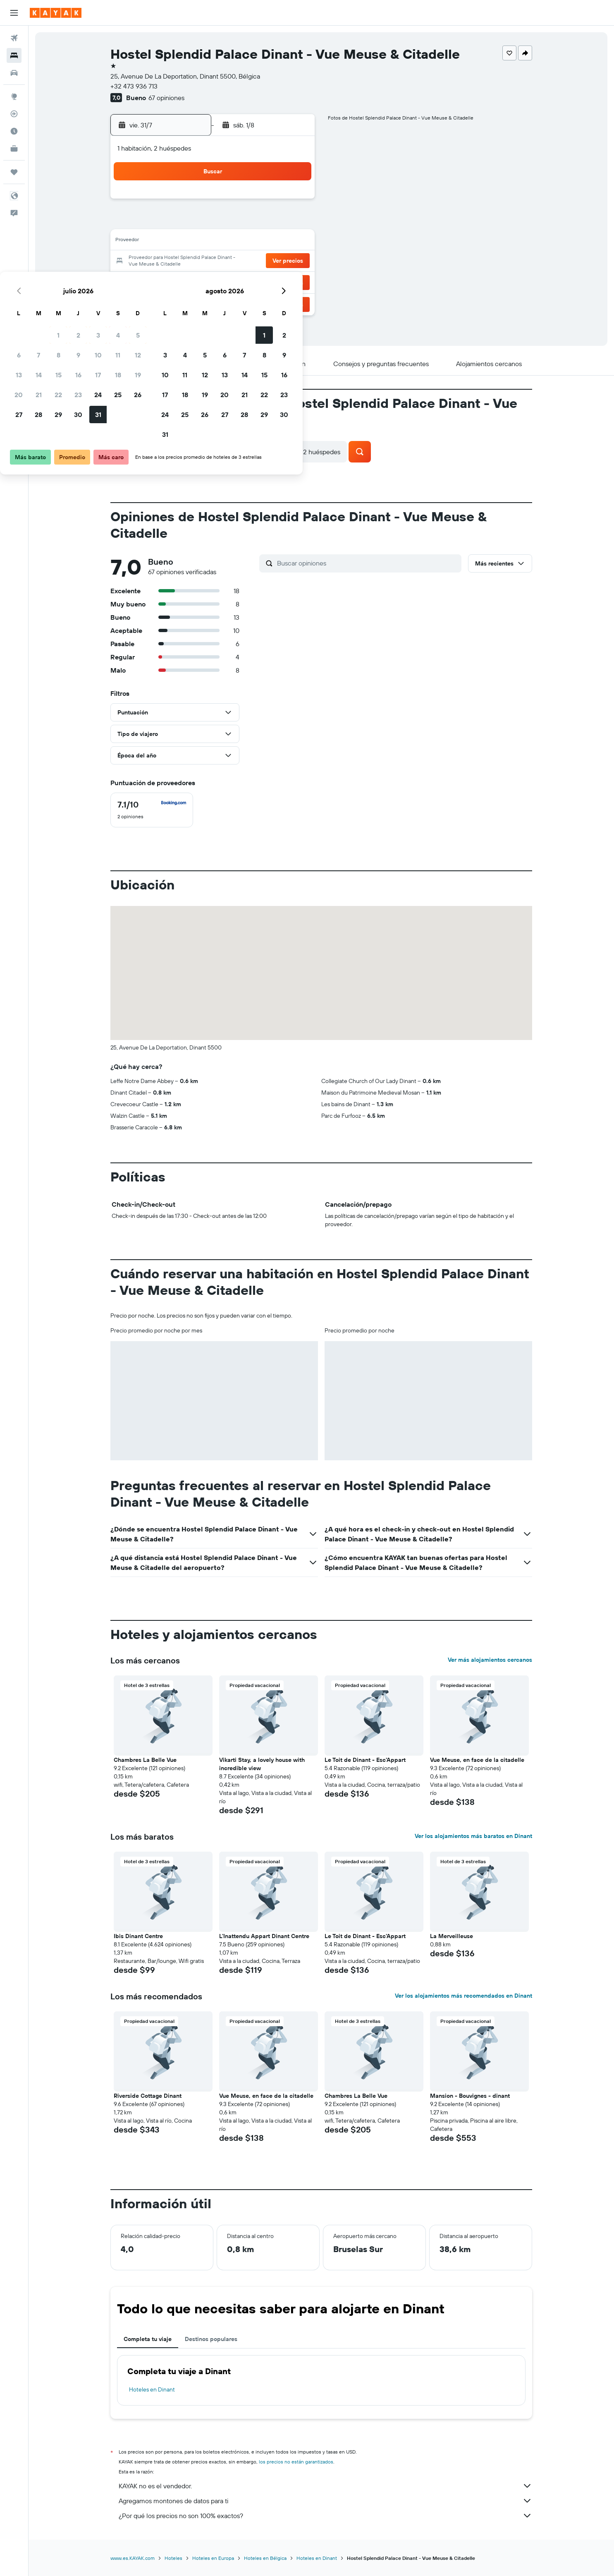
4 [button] (273, 202)
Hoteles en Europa (213, 2558)
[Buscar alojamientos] (14, 55)
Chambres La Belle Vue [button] (145, 1760)
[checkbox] (151, 810)
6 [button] (174, 222)
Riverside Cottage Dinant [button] (148, 2095)
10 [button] (253, 222)
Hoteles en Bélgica (265, 2558)
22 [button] (213, 261)
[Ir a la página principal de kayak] (55, 13)
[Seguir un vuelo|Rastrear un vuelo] (14, 113)
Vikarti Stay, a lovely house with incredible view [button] (262, 1764)
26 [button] (293, 261)
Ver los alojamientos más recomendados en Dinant (463, 1995)
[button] (14, 13)
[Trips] (14, 172)
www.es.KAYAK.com (132, 2558)
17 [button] (253, 241)
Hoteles (173, 2558)
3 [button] (254, 202)
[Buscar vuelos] (14, 38)
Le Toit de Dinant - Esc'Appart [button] (365, 1760)
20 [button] (174, 261)
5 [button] (293, 202)
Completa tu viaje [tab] (148, 2339)
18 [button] (273, 241)
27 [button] (174, 281)
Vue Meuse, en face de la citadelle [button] (477, 1760)
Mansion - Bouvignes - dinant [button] (470, 2095)
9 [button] (234, 222)
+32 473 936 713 (134, 86)
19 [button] (293, 241)
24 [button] (253, 261)
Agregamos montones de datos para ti (325, 2501)
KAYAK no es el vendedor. (325, 2486)
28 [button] (194, 281)
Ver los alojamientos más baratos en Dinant (473, 1836)
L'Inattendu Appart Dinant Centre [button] (264, 1936)
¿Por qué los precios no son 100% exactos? (325, 2516)
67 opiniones (166, 97)
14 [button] (194, 241)
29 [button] (213, 281)
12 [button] (293, 222)
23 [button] (233, 261)
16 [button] (234, 241)
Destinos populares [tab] (211, 2339)
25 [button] (273, 261)
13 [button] (174, 241)
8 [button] (214, 222)
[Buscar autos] (14, 73)
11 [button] (273, 222)
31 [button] (254, 281)
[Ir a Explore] (14, 96)
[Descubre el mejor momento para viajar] (14, 131)
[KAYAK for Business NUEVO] (14, 148)
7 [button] (194, 222)
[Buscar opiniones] (367, 563)
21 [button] (194, 261)
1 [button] (214, 202)
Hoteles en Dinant (152, 2389)
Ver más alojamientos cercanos (490, 1659)
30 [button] (233, 281)
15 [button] (214, 241)
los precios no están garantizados (296, 2462)
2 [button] (234, 202)
